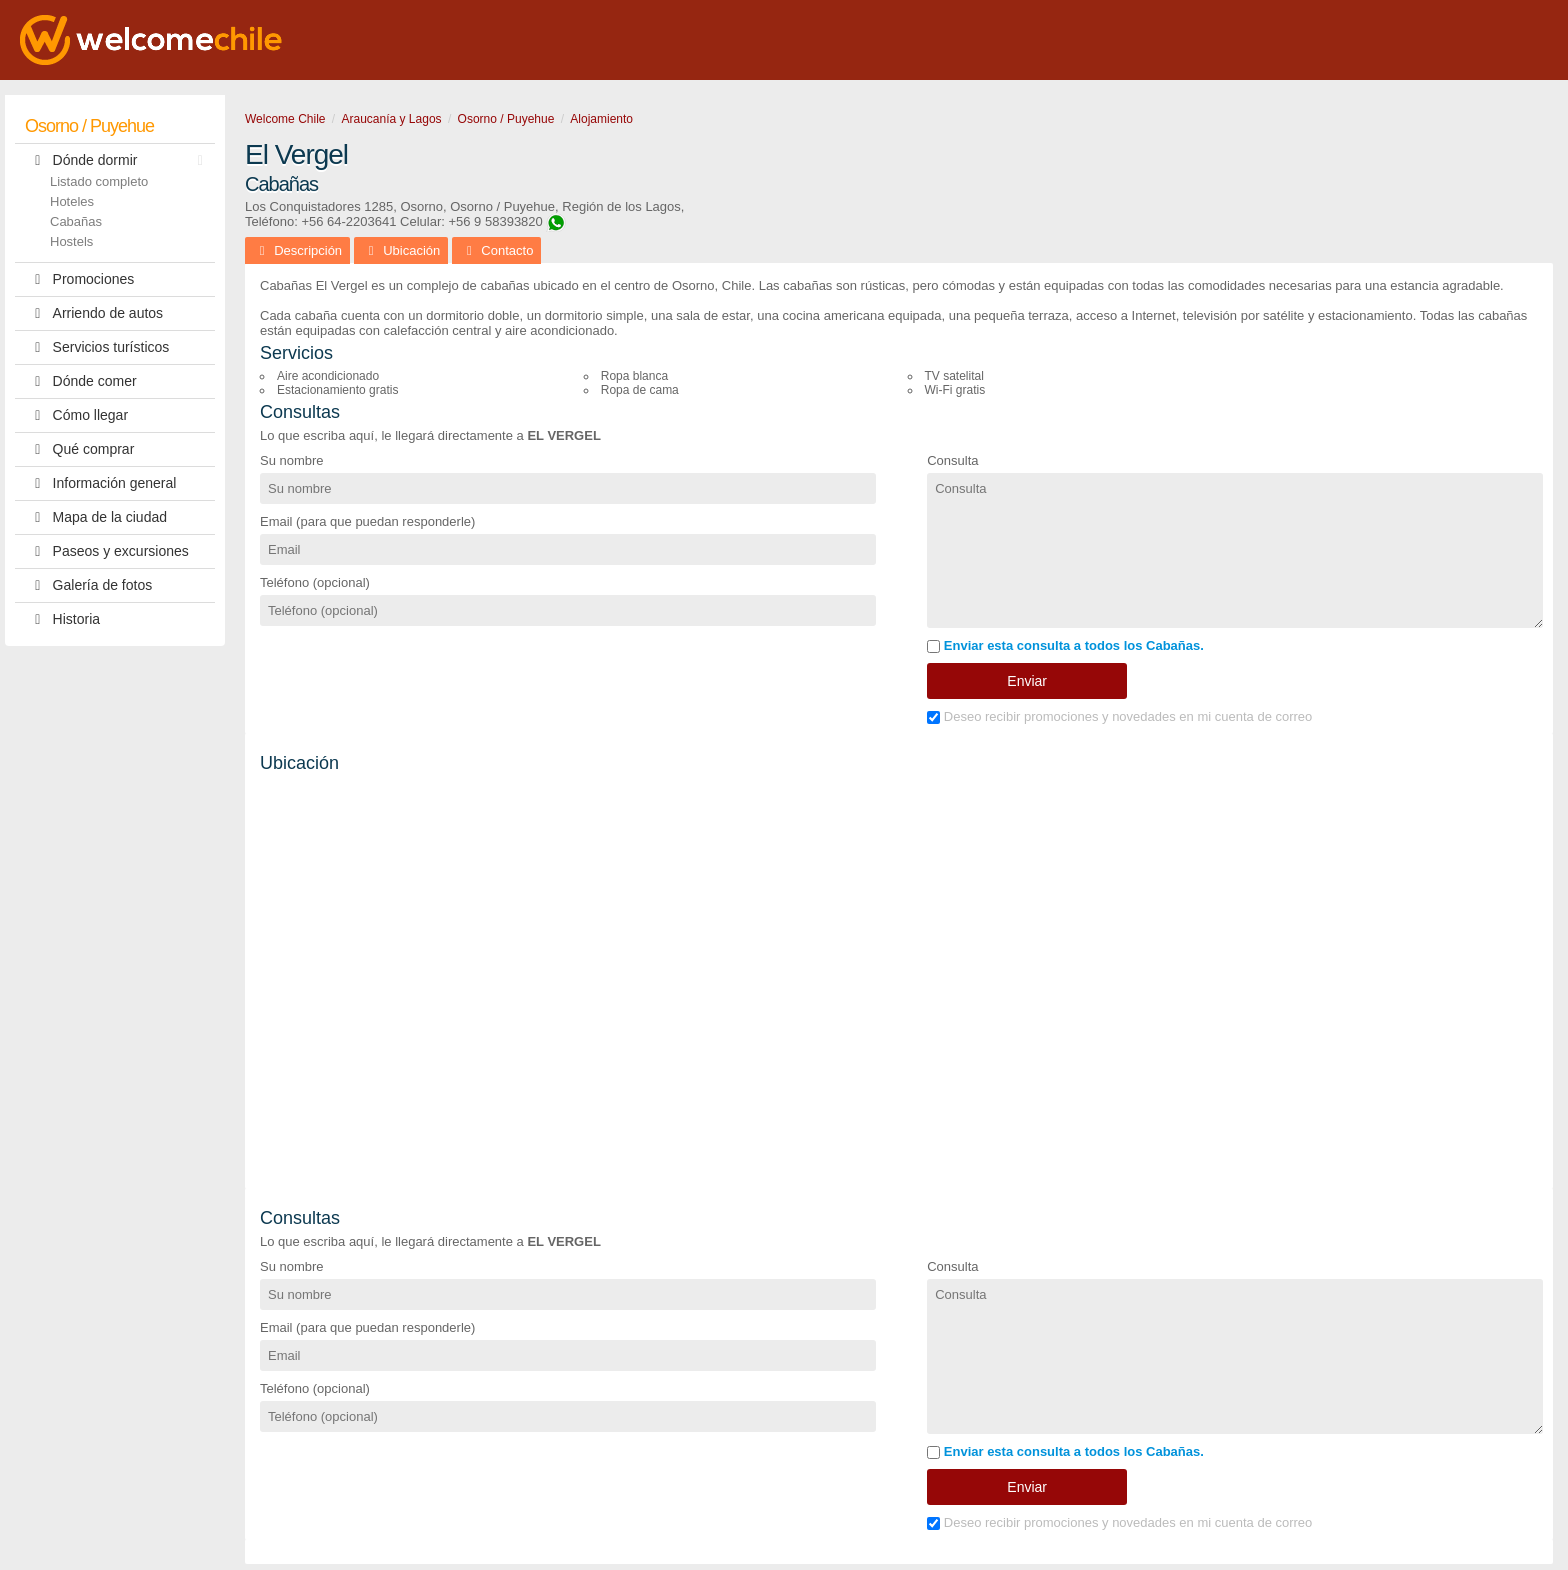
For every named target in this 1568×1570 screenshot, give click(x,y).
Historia (62, 619)
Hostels (71, 241)
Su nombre (292, 460)
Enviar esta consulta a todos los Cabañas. (1065, 645)
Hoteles (72, 201)
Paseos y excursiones (107, 551)
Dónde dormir (119, 160)
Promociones (79, 279)
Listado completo (99, 181)
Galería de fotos (88, 585)
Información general (100, 483)
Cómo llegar (76, 415)
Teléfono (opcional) (315, 582)
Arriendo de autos (94, 313)
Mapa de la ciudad (96, 517)
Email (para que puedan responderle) (367, 521)
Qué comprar (79, 449)
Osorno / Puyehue (89, 126)
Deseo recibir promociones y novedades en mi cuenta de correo (1119, 716)
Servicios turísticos (97, 347)
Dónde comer (81, 381)
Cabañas (76, 221)
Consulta (952, 460)
